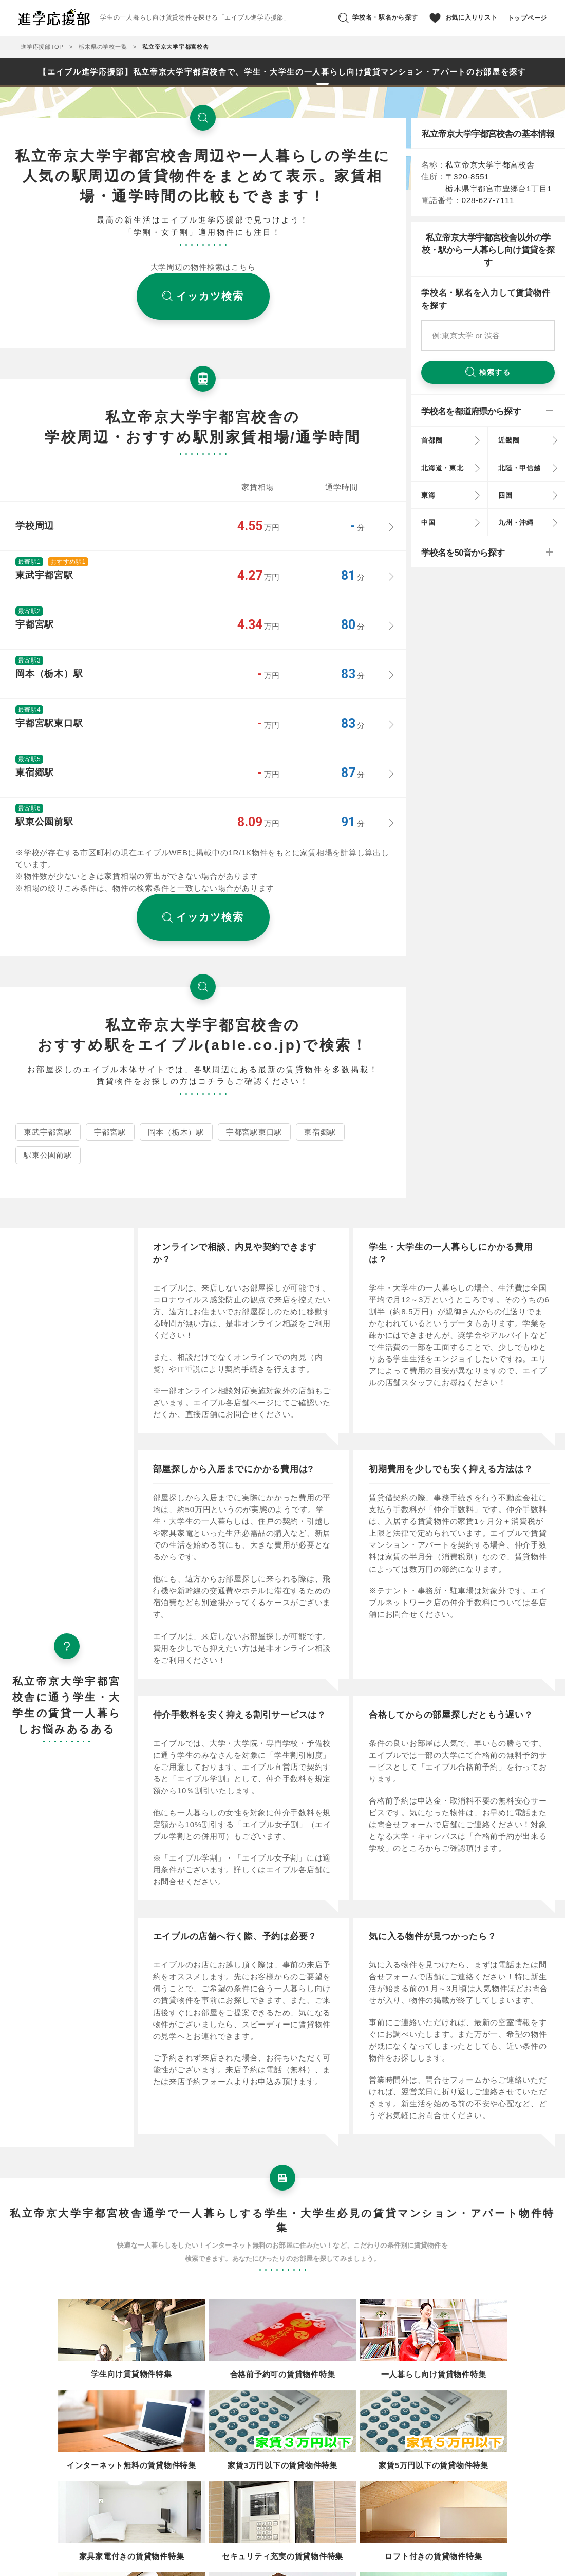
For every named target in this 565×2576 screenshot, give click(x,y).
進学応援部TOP (42, 47)
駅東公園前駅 (48, 1155)
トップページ (528, 18)
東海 (428, 495)
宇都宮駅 (110, 1132)
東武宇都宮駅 (48, 1132)
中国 (428, 522)
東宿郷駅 (320, 1132)
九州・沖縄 (516, 522)
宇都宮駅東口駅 (254, 1132)
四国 (505, 495)
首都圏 (431, 440)
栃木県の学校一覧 (103, 47)
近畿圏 (508, 440)
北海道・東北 (442, 468)
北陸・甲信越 (519, 468)
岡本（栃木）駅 (176, 1132)
